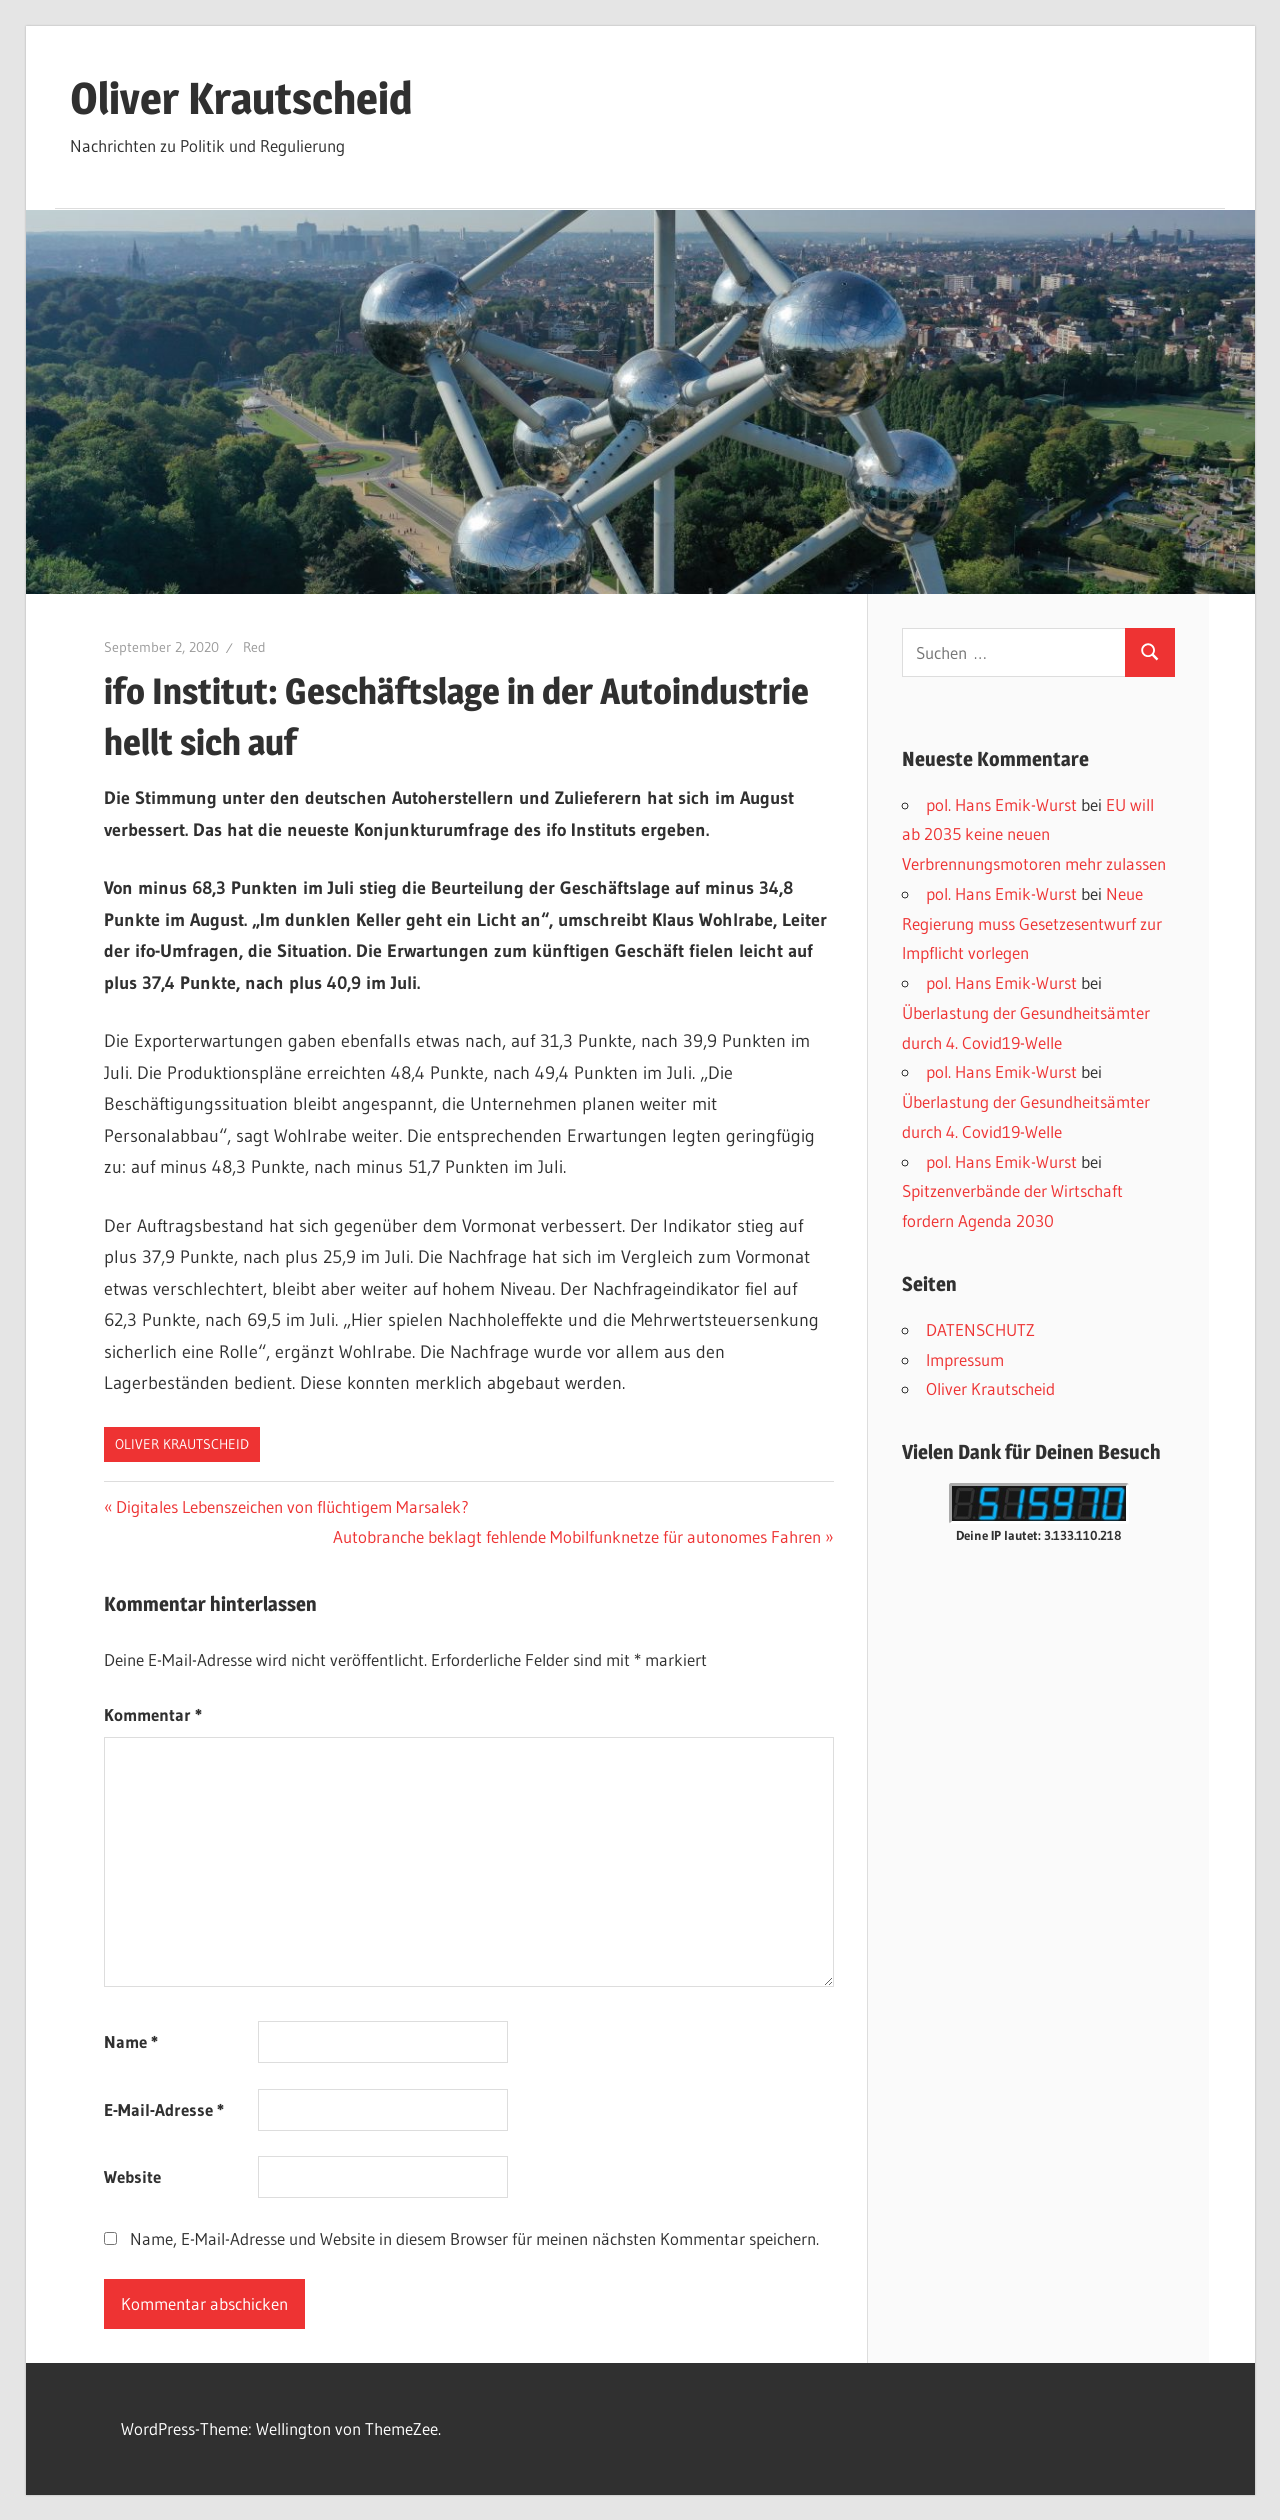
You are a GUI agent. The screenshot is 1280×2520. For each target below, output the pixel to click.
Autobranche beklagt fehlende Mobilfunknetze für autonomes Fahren (577, 1536)
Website (132, 2176)
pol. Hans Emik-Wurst (1001, 804)
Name (131, 2041)
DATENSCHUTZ (980, 1329)
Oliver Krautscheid (241, 98)
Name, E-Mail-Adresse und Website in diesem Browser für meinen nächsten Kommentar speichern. (474, 2238)
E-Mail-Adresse (164, 2109)
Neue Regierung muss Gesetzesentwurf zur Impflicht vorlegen (1032, 923)
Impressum (965, 1359)
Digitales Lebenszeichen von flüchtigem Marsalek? (292, 1506)
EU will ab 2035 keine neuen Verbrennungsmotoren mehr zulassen (1034, 834)
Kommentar (153, 1714)
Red (254, 647)
